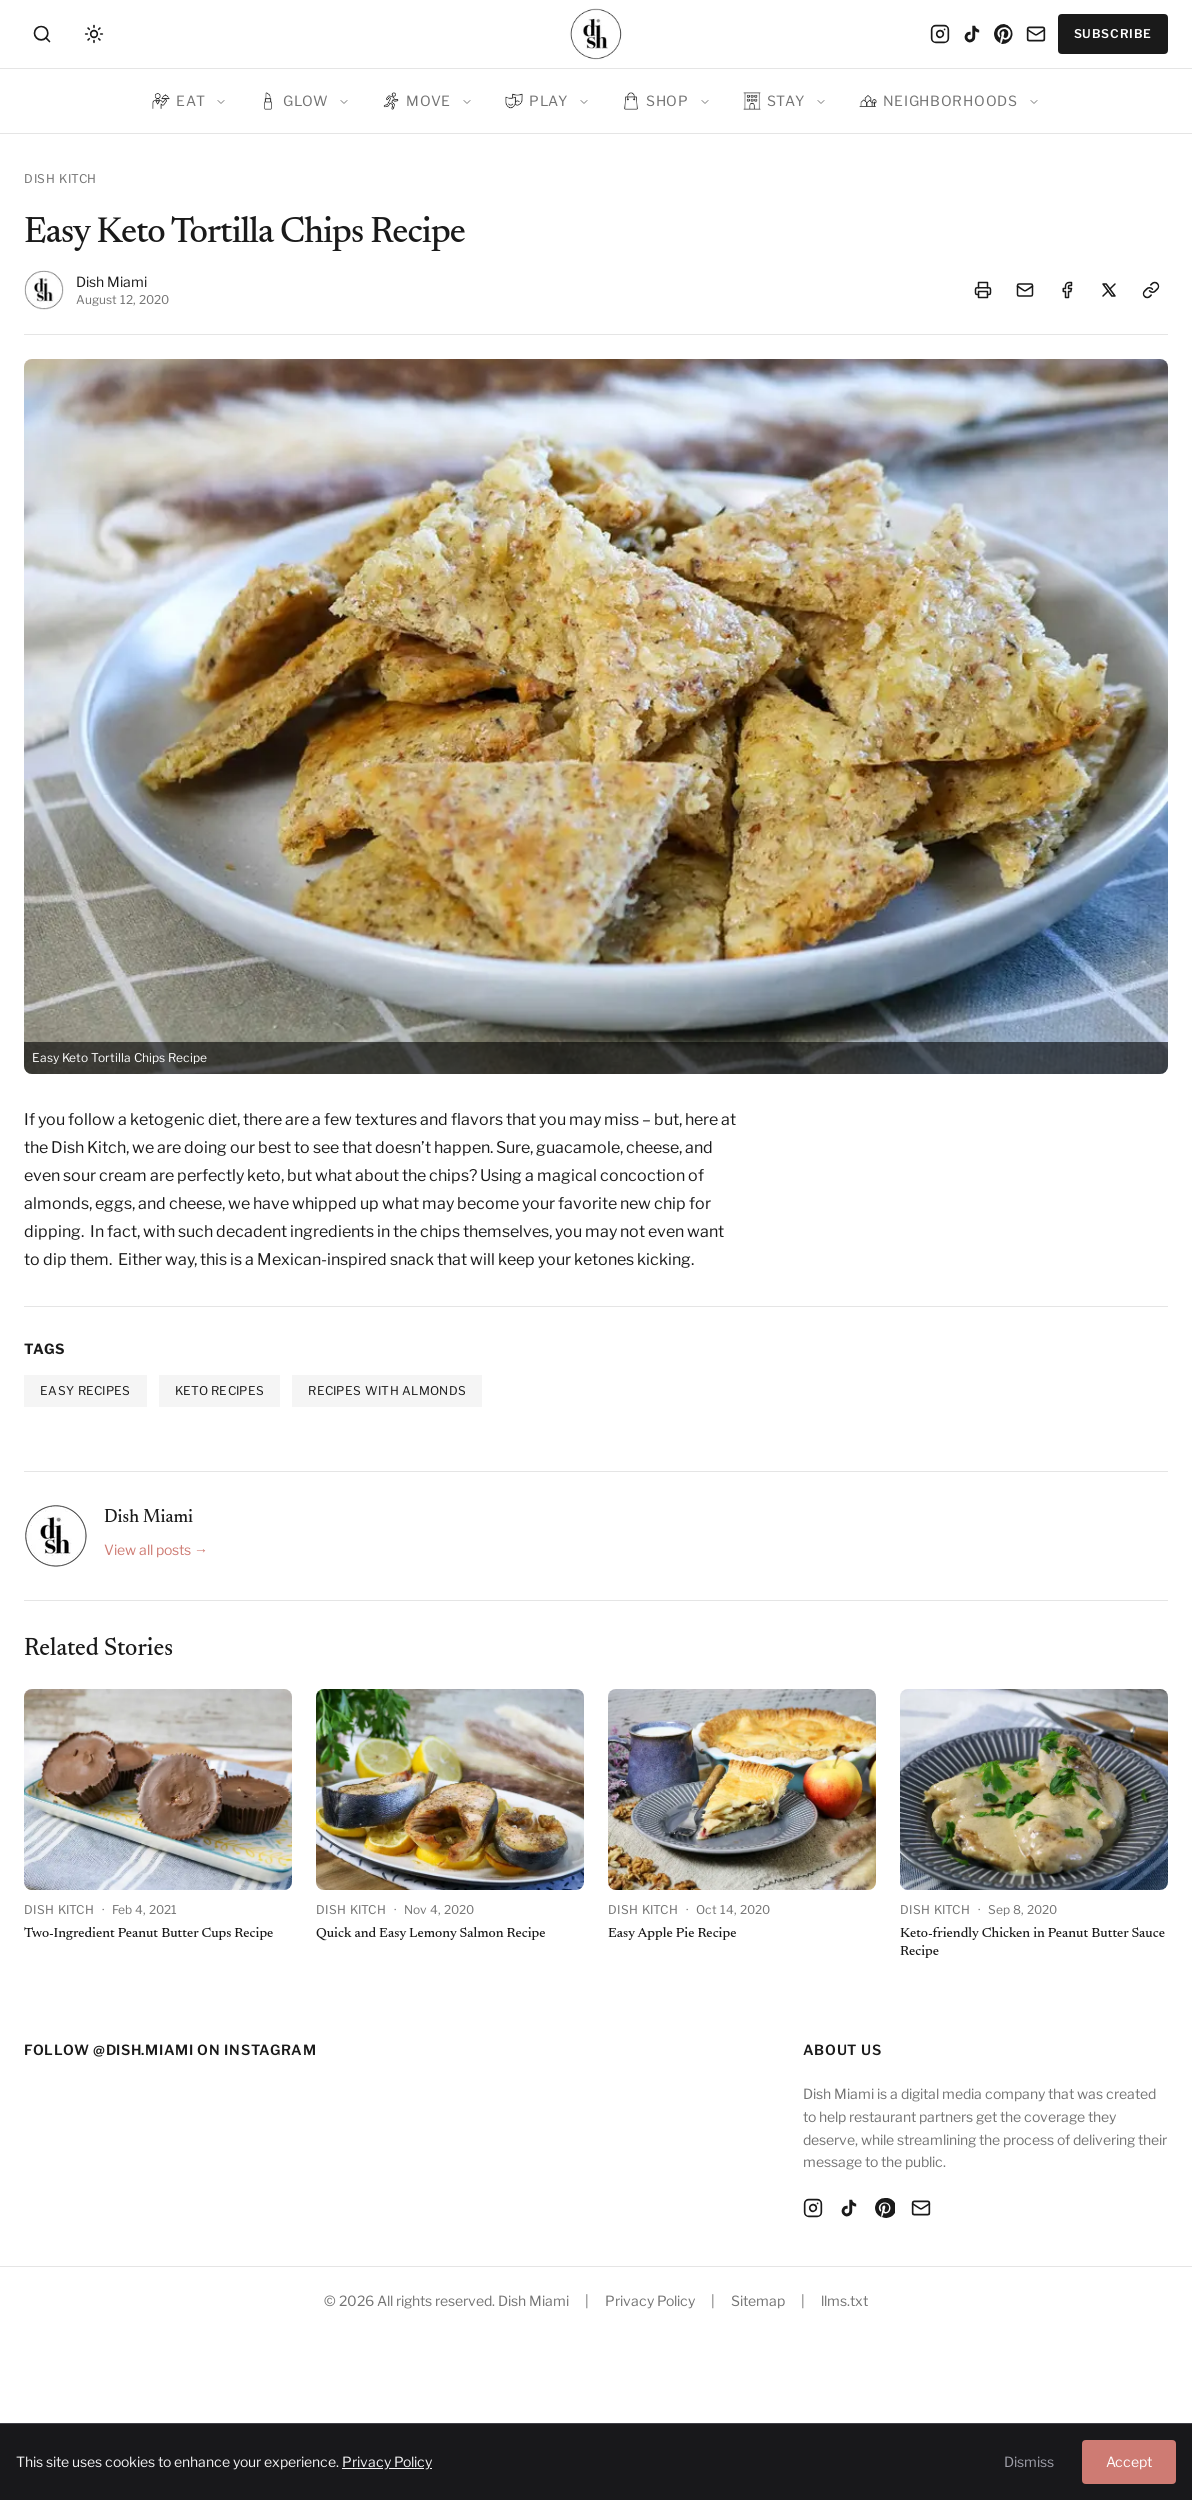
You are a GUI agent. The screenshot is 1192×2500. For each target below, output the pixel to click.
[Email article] (1025, 290)
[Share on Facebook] (1067, 290)
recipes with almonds (387, 1390)
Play (536, 101)
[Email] (1036, 34)
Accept (1129, 2461)
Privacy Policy (650, 2300)
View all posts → (156, 1549)
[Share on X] (1109, 290)
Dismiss (1029, 2461)
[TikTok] (972, 34)
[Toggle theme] (94, 34)
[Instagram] (940, 34)
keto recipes (220, 1390)
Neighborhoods (938, 101)
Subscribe (1113, 33)
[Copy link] (1151, 290)
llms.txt (844, 2300)
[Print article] (983, 290)
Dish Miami (111, 281)
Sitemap (758, 2300)
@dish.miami (143, 2049)
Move (416, 101)
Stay (774, 101)
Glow (293, 101)
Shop (655, 101)
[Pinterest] (1004, 34)
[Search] (46, 34)
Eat (178, 101)
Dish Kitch (60, 178)
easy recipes (85, 1390)
